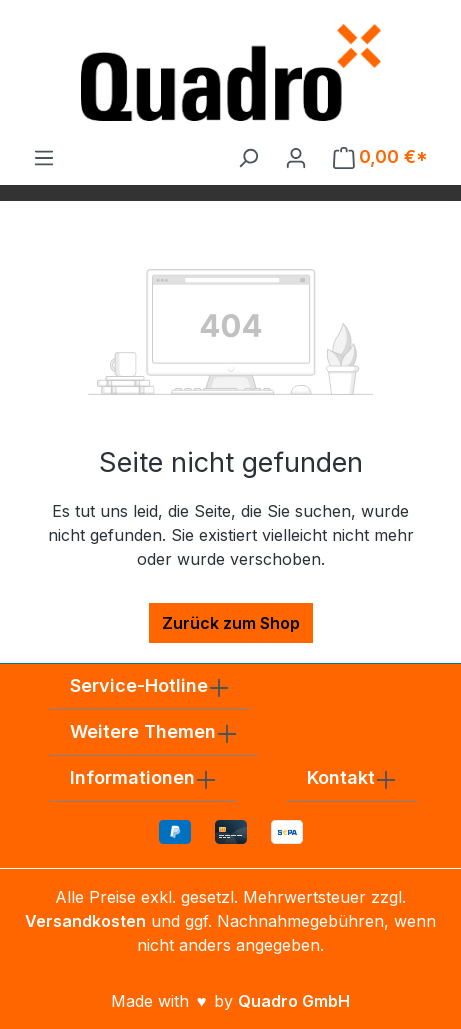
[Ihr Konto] (296, 157)
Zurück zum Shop (231, 623)
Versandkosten (85, 921)
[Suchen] (248, 157)
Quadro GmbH (294, 1001)
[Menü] (44, 157)
